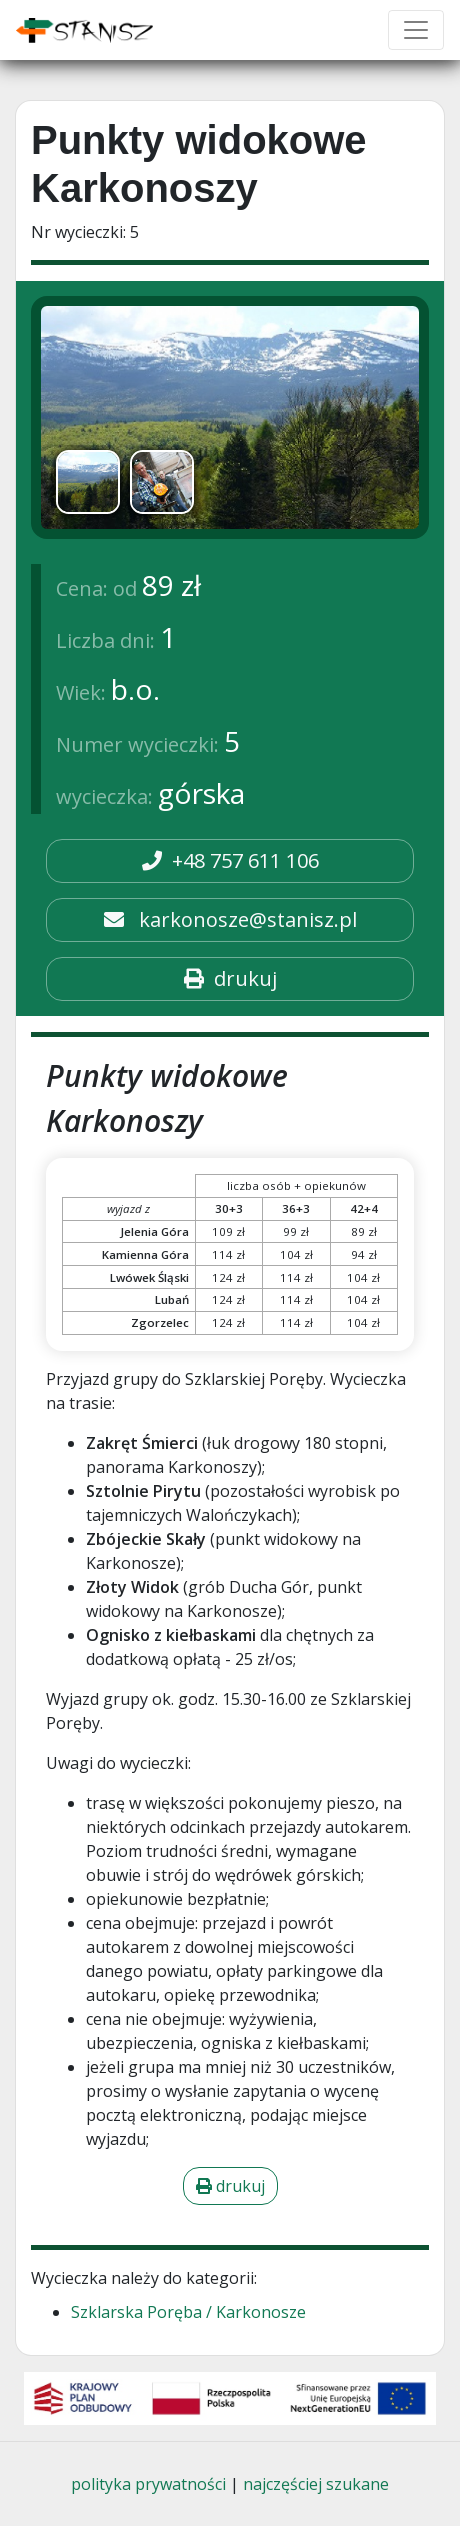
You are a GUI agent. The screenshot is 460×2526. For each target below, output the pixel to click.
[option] (88, 482)
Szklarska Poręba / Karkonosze (188, 2312)
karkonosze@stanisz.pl (230, 919)
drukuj (230, 978)
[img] (230, 417)
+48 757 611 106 (230, 860)
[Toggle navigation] (416, 30)
